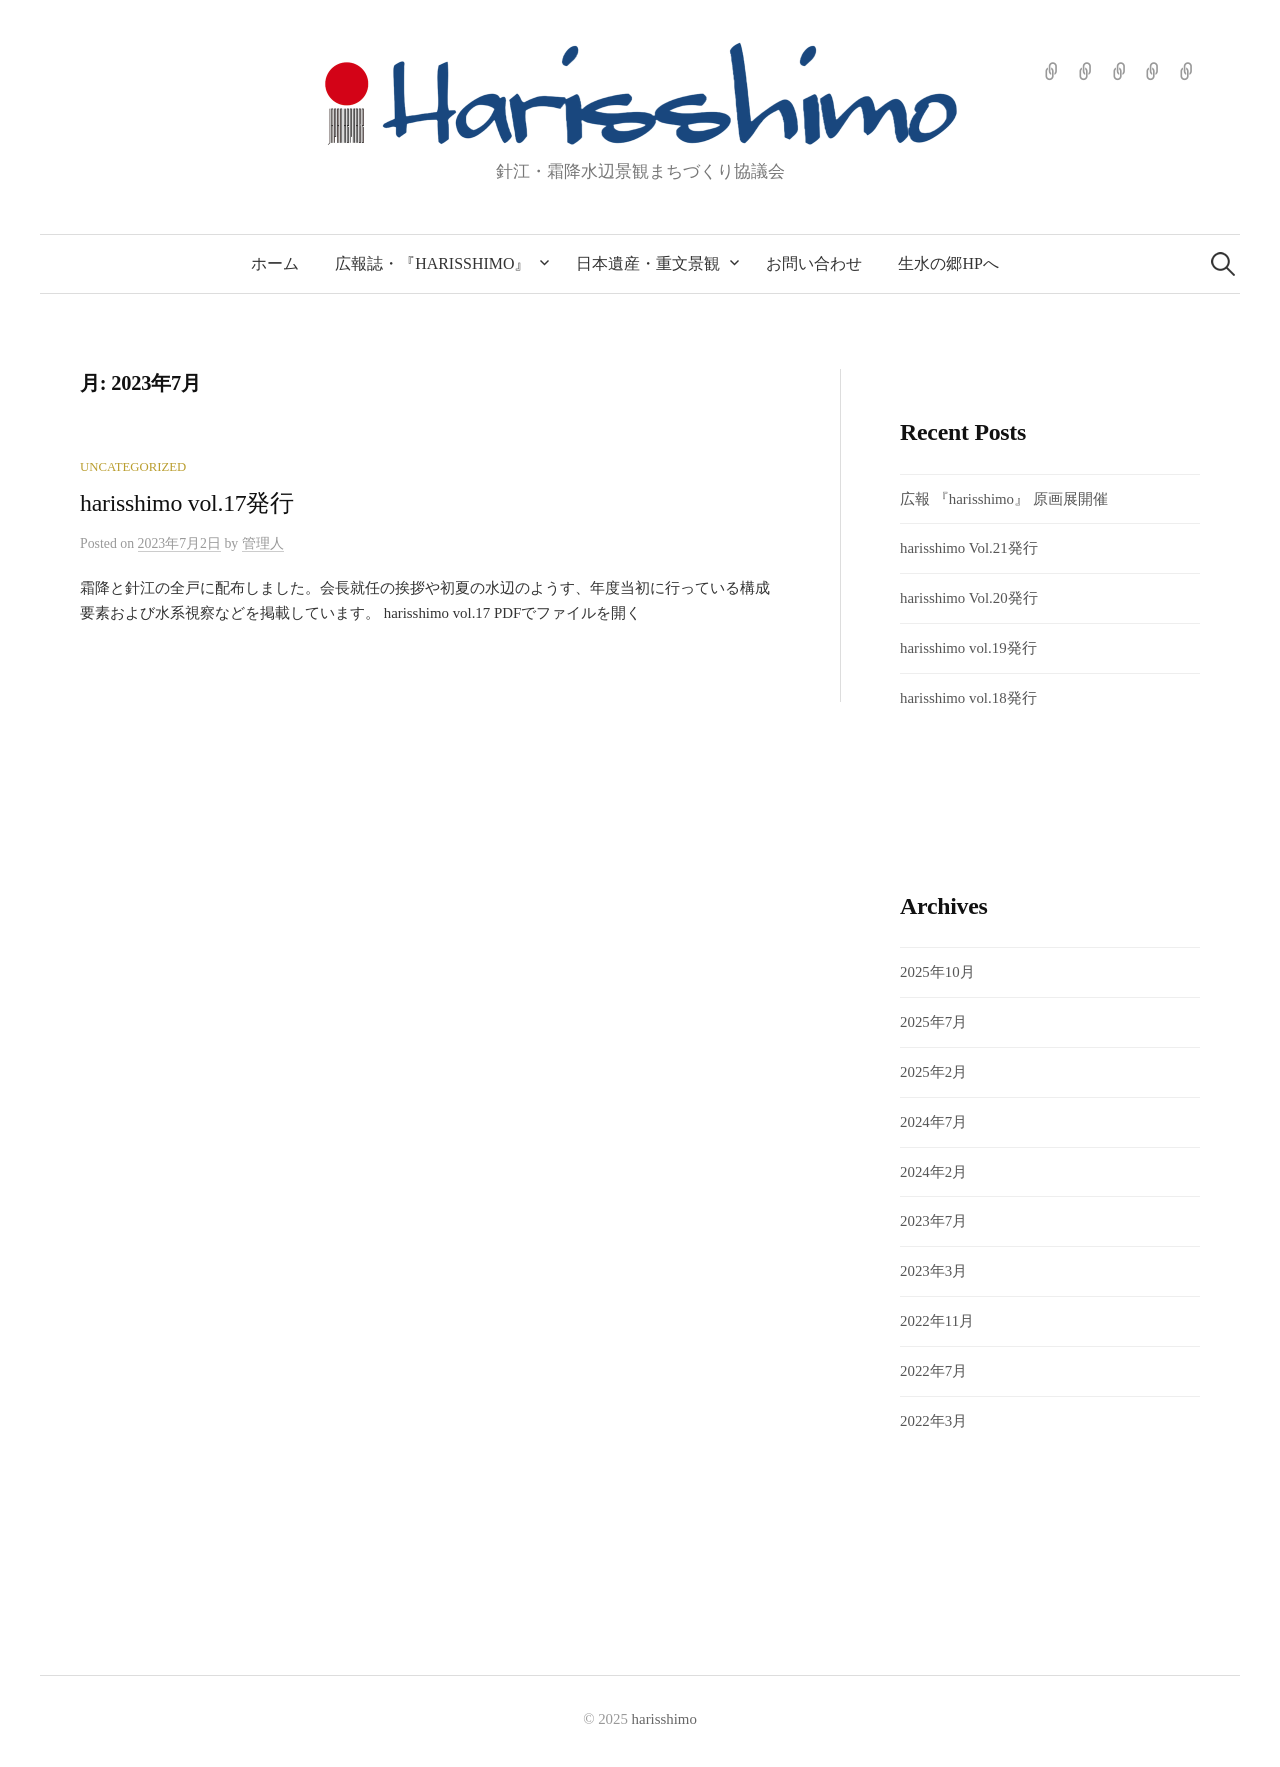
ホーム (275, 263)
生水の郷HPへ (948, 263)
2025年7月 (933, 1022)
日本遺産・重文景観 (648, 263)
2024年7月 (933, 1122)
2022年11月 (937, 1321)
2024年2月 (933, 1172)
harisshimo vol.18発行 (968, 698)
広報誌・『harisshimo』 (432, 263)
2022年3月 (933, 1421)
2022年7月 (933, 1371)
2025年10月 (937, 972)
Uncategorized (133, 467)
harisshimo (664, 1719)
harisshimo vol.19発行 (968, 648)
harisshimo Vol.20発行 (969, 598)
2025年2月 (933, 1072)
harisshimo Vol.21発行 (969, 548)
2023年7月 (933, 1221)
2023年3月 (933, 1271)
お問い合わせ (814, 263)
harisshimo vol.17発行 (187, 503)
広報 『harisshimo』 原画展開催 (1011, 499)
